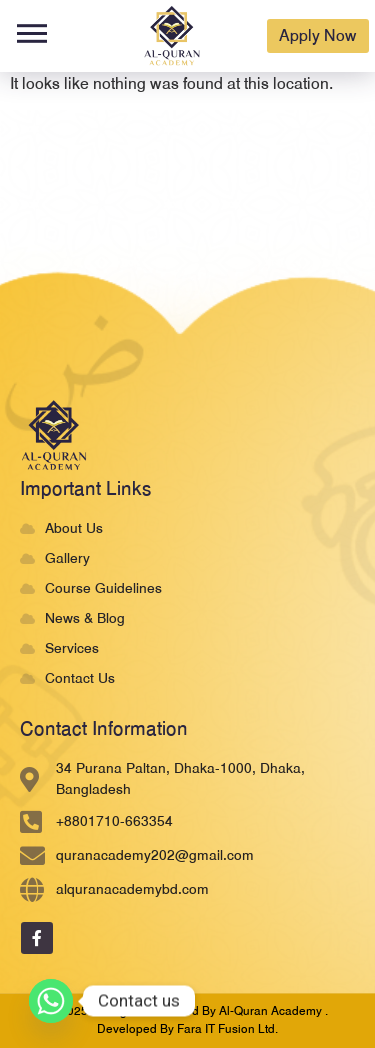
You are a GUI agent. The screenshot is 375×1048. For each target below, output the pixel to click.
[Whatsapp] (51, 1001)
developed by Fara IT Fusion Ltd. (187, 1029)
